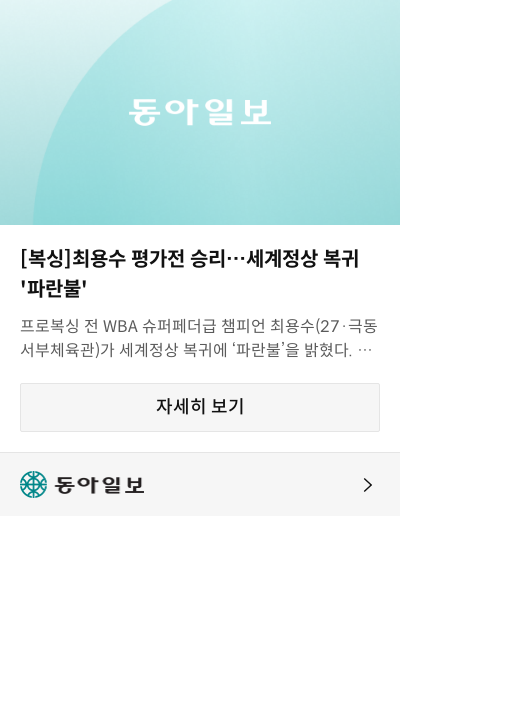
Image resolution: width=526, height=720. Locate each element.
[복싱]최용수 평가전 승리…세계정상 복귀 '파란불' (189, 274)
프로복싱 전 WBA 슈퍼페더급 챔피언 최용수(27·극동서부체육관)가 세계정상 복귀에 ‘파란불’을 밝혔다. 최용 (199, 339)
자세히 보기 (200, 407)
